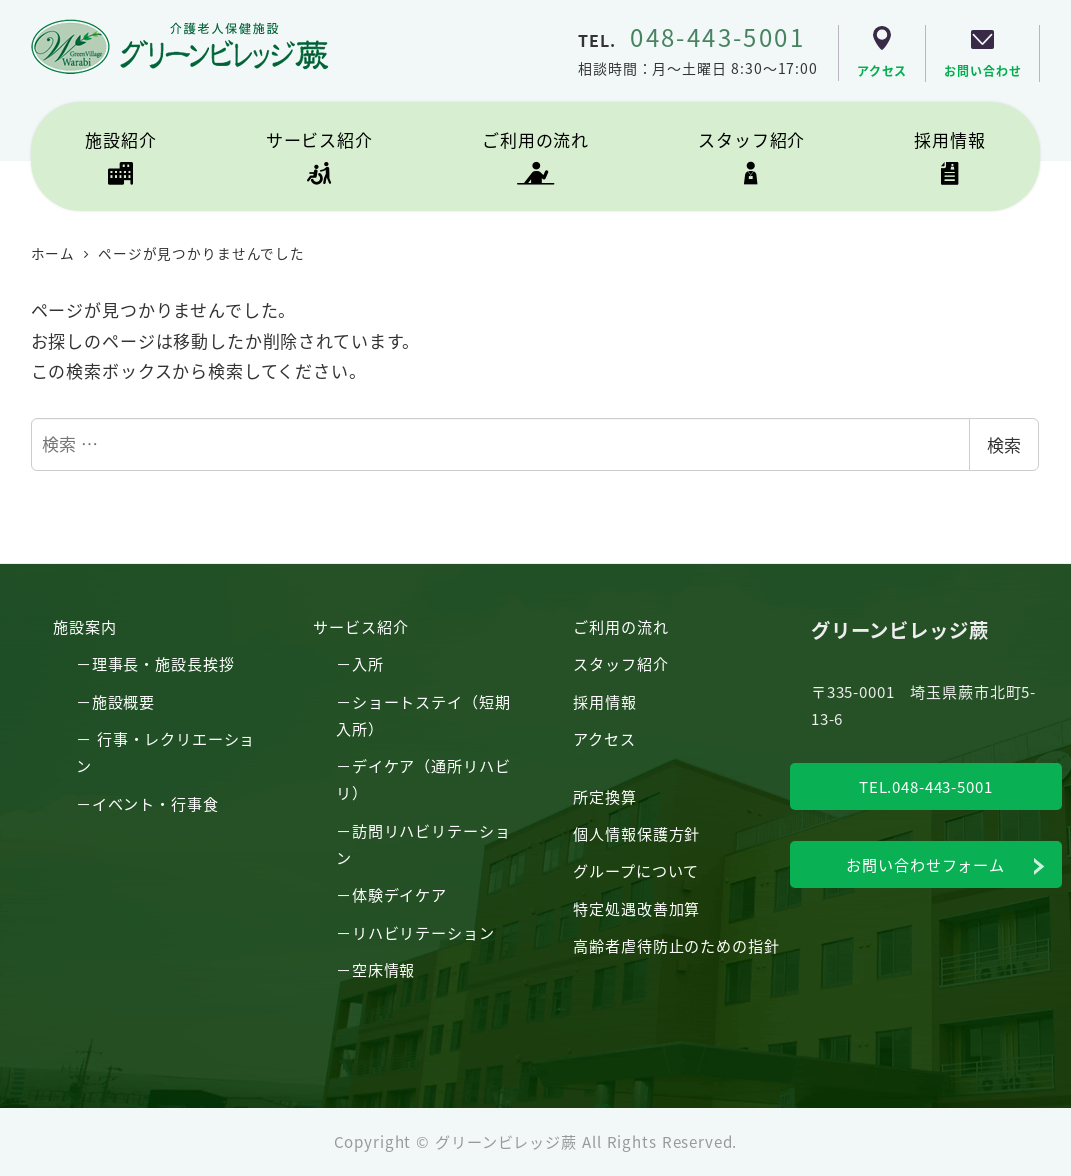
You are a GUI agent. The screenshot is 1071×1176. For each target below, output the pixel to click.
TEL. (691, 40)
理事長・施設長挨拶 (163, 663)
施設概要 (123, 701)
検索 (1004, 444)
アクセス (604, 738)
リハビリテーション (423, 932)
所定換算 (604, 796)
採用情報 (604, 701)
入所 (368, 663)
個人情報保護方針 (636, 833)
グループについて (636, 870)
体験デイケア (399, 894)
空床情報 (383, 969)
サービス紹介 (360, 626)
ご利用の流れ (620, 626)
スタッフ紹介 (620, 663)
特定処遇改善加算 (636, 908)
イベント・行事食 (155, 803)
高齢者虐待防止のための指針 (676, 945)
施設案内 (84, 626)
